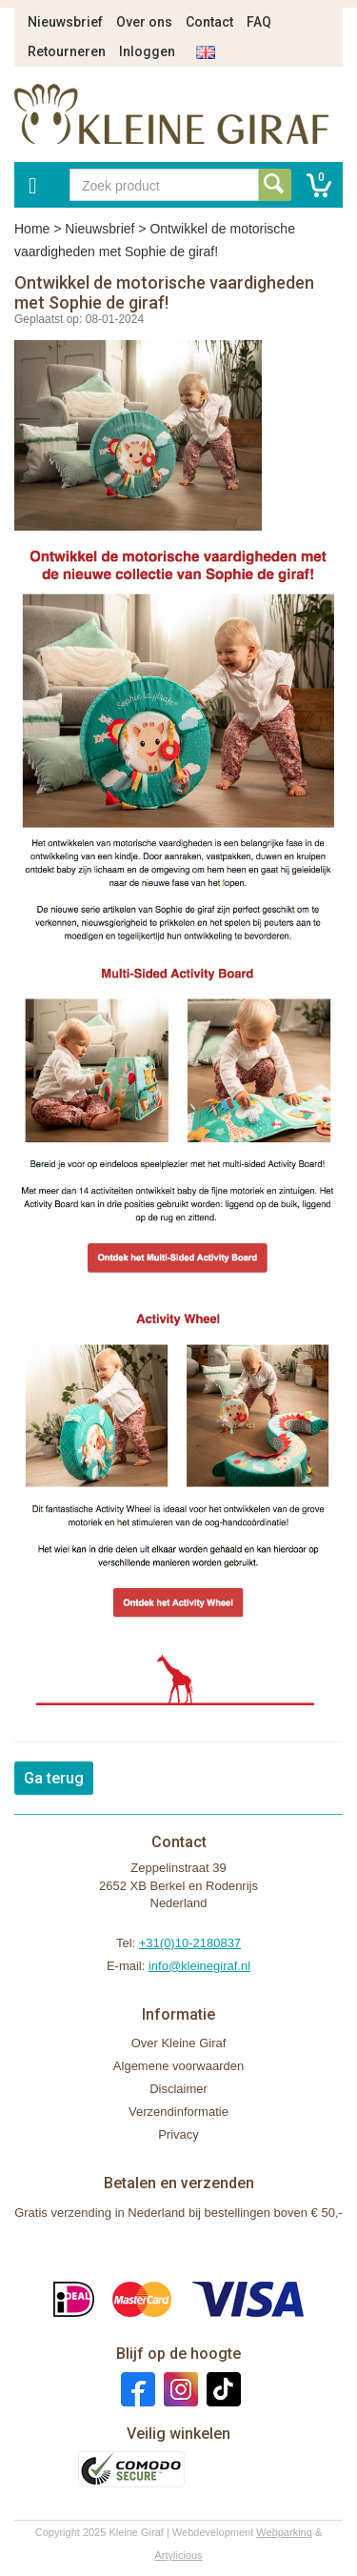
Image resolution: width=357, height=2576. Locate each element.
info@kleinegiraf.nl (199, 1966)
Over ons (144, 22)
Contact (209, 22)
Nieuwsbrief (65, 22)
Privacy (178, 2134)
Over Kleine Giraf (179, 2043)
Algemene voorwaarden (178, 2066)
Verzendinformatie (178, 2111)
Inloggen (147, 51)
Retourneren (67, 51)
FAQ (259, 22)
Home (32, 228)
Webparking (284, 2532)
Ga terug (54, 1778)
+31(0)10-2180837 (190, 1943)
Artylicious (178, 2555)
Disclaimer (178, 2089)
